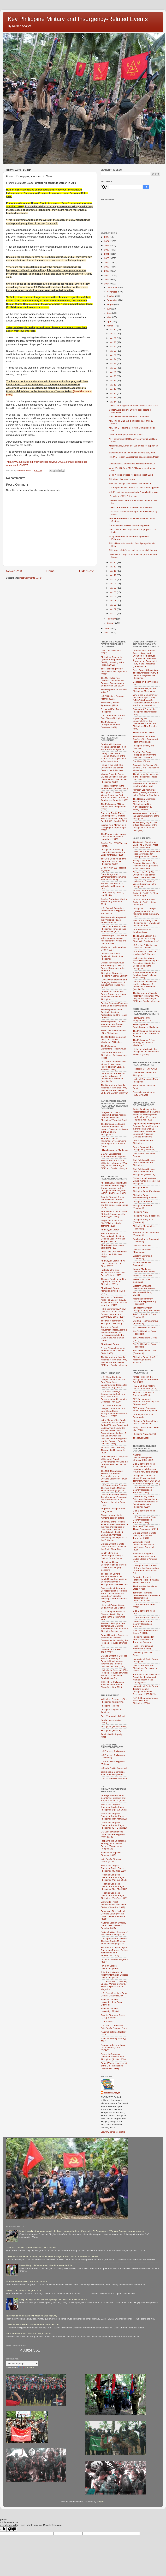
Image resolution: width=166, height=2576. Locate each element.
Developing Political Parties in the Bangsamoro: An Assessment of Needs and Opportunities (114, 939)
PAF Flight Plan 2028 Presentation (143, 1415)
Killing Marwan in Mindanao (114, 1150)
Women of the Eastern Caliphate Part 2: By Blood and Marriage (146, 893)
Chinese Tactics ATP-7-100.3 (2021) (112, 1650)
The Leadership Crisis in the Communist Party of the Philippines (146, 816)
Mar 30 (113, 333)
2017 (107, 271)
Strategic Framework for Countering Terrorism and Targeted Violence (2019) (113, 1798)
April (109, 321)
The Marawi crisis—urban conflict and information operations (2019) (113, 836)
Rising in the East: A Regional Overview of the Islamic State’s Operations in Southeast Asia (145, 864)
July (109, 309)
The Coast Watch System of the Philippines (113, 1031)
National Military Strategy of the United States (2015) (114, 1933)
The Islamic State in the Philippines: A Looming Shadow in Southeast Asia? (146, 938)
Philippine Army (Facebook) (146, 1191)
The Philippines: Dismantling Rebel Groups (113, 1047)
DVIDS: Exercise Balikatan (114, 1778)
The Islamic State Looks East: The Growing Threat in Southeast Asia (145, 845)
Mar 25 (113, 355)
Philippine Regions (110, 1706)
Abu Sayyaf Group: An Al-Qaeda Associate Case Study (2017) (113, 1263)
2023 (107, 245)
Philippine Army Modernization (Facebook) (145, 1196)
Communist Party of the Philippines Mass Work (144, 689)
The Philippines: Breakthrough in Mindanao (146, 1025)
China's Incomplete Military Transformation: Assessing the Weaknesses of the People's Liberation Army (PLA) (114, 1499)
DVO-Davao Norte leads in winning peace (129, 525)
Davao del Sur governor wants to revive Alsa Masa (133, 405)
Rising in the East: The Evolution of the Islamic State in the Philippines (112, 767)
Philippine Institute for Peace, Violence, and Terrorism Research (143, 1639)
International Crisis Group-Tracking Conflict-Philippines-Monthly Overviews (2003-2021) (146, 1690)
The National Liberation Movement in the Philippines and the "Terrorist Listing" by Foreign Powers (144, 804)
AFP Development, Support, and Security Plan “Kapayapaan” (146, 1401)
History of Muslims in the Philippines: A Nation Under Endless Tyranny (146, 1051)
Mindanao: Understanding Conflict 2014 (113, 948)
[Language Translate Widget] (22, 2363)
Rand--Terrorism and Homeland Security (143, 1647)
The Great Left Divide (143, 732)
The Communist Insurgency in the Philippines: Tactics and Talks (146, 777)
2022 (107, 250)
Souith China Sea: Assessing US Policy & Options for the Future (112, 1555)
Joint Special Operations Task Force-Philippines (112, 1773)
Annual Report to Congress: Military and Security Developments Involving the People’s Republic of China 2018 (114, 1461)
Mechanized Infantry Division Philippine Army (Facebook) (144, 1301)
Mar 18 (113, 385)
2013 (107, 628)
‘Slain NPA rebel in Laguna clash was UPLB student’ (31, 2247)
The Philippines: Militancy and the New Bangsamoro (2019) (113, 806)
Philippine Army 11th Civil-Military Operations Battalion (145, 1360)
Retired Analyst (112, 2093)
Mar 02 (113, 609)
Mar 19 (113, 380)
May (109, 317)
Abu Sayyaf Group (110, 1229)
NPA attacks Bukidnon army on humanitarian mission (33, 2324)
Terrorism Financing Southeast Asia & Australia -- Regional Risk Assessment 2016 (146, 1597)
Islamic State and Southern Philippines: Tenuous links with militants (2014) (114, 929)
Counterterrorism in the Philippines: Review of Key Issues (114, 1055)
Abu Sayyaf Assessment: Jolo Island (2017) (113, 1246)
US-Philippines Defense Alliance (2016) (112, 697)
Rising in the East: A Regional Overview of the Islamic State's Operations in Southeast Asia (113, 757)
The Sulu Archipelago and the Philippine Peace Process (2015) (113, 920)
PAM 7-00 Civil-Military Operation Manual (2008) (145, 1387)
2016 (107, 275)
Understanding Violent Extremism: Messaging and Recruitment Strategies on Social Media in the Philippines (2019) (146, 1501)
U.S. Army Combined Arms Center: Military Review (114, 1994)
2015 (107, 279)
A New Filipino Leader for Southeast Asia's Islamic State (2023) (113, 1350)
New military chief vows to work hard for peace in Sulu (45, 2265)
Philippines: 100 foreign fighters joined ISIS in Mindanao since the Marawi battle (146, 912)
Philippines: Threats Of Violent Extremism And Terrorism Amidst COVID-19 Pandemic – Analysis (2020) (114, 796)
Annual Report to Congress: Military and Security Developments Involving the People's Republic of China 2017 (114, 1640)
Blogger (100, 2501)
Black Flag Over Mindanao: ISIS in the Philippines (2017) (114, 1254)
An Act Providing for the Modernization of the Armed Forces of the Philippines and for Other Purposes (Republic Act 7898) (146, 1114)
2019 (107, 262)
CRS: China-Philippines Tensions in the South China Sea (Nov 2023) (112, 1684)
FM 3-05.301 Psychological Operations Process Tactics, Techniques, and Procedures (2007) (114, 1951)
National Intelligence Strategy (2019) (111, 1853)
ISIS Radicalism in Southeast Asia (142, 930)
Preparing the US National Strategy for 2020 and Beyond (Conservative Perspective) (113, 1845)
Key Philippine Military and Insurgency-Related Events (78, 19)
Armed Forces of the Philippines (143, 1141)
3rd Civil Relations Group (145, 1327)
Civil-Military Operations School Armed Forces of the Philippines (146, 1181)
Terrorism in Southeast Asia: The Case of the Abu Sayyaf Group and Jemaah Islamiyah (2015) (114, 1301)
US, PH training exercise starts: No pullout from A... (134, 492)
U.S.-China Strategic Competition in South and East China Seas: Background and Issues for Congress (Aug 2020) (114, 1382)
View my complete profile (113, 2132)
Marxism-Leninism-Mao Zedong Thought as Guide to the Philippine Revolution (146, 792)
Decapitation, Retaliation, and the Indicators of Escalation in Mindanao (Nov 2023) (113, 1077)
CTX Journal (107, 2021)
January (111, 623)
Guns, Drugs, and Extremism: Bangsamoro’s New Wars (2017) (113, 877)
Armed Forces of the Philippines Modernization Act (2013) (145, 1379)
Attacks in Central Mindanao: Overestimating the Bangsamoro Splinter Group (113, 1142)
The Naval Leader (141, 1438)
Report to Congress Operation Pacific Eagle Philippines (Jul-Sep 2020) (113, 2056)
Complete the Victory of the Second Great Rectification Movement (146, 768)
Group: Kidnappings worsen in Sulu (126, 434)
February (111, 619)
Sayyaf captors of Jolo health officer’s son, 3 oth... (133, 452)
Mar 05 (113, 596)
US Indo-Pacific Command (114, 1768)
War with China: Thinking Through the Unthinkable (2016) (113, 1450)
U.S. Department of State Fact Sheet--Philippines (113, 716)
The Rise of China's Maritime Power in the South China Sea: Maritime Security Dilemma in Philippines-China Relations (114, 1579)
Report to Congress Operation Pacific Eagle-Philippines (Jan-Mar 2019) (114, 1886)
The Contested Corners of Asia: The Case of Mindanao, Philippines (113, 1039)
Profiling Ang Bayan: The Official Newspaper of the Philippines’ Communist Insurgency (145, 826)
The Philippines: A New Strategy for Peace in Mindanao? (144, 1042)
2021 (107, 254)
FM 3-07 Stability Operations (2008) (110, 1967)
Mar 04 (113, 600)
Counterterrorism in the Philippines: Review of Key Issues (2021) (146, 1668)
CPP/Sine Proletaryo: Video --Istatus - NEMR (131, 507)
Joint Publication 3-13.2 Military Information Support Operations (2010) (114, 1975)
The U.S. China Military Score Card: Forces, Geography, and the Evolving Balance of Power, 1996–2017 (114, 1476)
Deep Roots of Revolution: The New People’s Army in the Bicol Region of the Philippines (146, 674)
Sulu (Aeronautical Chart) (113, 1716)
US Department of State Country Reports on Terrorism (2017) (144, 1535)
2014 (107, 284)
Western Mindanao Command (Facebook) (144, 1287)
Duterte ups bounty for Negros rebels (24, 2290)
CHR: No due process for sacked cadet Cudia (131, 475)
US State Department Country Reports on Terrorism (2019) (143, 1490)
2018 (107, 267)
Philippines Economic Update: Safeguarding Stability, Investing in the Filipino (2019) (112, 661)
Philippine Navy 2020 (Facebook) (143, 1220)
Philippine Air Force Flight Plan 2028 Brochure (145, 1422)
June (109, 313)
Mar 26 (113, 351)
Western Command (142, 1275)
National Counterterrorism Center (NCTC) (145, 1631)
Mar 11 (113, 571)
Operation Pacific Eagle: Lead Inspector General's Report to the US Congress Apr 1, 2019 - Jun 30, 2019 (114, 817)
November (112, 292)
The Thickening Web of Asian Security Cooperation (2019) (114, 671)
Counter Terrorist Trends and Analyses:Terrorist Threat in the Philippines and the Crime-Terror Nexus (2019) (114, 1202)
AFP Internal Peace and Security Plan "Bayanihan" (145, 1409)
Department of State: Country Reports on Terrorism (143, 1624)
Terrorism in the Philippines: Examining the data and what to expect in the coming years (146, 1678)
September (112, 300)
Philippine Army (140, 1187)
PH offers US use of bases (122, 479)
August (110, 304)
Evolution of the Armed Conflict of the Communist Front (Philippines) (145, 739)
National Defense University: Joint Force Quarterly (112, 2002)
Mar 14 (113, 402)
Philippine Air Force (142, 1201)
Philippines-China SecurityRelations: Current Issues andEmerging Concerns (113, 1566)
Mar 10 (113, 575)
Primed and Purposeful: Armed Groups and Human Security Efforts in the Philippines (114, 995)
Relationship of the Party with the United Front (145, 784)
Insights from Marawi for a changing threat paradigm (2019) (113, 827)
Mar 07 (113, 588)
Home (50, 571)
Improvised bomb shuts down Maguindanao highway (31, 2316)
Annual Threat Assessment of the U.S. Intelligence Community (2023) (114, 2066)
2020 (107, 258)
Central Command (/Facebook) (142, 1250)
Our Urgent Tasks (141, 761)
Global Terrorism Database (146, 1617)
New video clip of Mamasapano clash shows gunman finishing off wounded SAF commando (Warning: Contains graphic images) (81, 2231)
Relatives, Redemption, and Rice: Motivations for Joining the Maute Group (146, 854)
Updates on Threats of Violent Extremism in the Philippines (144, 884)
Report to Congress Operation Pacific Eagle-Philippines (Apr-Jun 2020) (114, 1807)
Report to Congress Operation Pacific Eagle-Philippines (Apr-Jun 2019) (114, 1877)
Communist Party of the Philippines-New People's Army (145, 712)
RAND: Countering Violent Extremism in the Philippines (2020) (145, 1700)
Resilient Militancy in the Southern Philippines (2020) (114, 787)
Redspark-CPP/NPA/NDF (145, 1069)
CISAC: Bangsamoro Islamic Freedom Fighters (113, 1155)
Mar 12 (113, 566)
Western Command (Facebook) (142, 1257)
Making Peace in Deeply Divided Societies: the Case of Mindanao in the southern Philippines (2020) (114, 778)
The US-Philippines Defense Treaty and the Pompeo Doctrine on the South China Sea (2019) (112, 682)
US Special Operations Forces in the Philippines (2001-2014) (113, 1834)
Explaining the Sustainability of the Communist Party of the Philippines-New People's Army (145, 723)
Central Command (142, 1245)
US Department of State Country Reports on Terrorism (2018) (144, 1520)
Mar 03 (113, 605)
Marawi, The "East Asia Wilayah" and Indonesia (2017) (112, 886)
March (110, 326)
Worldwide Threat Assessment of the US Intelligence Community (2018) (144, 1546)
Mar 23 (113, 363)
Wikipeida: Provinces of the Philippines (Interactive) (114, 1700)
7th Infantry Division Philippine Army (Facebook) (146, 1309)
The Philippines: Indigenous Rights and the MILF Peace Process (146, 1033)
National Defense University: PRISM (110, 2009)
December (112, 287)
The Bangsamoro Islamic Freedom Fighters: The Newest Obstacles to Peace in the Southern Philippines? (114, 1129)
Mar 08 (113, 583)
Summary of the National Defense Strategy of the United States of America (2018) (113, 1915)
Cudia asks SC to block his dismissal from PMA (132, 463)
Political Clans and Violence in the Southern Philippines (114, 1004)
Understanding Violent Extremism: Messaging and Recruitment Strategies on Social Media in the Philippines (146, 963)
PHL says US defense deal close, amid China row (133, 550)
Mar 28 (113, 342)
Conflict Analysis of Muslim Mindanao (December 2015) (114, 901)
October (111, 296)
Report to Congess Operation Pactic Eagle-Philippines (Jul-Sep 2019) (113, 1868)
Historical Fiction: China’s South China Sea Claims (113, 1606)
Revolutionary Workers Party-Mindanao (144, 1093)
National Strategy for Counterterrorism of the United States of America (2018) (145, 1557)
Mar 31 (113, 329)
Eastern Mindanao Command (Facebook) (144, 1270)
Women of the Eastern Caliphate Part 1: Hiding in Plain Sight (145, 902)
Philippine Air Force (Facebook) (142, 1206)
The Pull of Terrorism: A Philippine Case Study (112, 1322)
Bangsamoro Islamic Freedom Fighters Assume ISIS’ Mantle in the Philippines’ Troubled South (114, 1116)
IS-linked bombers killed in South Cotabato (26, 2281)
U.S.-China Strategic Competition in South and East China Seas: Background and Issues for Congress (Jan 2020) (114, 1396)
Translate (26, 2367)
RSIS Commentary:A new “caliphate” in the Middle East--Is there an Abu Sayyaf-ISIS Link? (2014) (113, 1313)
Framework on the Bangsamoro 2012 (142, 1019)
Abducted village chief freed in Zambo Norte (130, 483)
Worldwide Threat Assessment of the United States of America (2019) (113, 1904)
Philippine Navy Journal (144, 1434)
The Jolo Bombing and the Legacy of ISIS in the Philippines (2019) (113, 861)
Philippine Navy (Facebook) (146, 1216)
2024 (107, 241)
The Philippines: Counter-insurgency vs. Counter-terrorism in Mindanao (113, 1024)
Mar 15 (113, 397)
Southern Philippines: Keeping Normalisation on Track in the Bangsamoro (113, 747)
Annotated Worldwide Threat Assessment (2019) (146, 1527)
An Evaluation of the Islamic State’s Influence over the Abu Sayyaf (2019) (114, 1214)
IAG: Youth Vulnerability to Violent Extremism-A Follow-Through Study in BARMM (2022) (113, 1065)
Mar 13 (113, 562)
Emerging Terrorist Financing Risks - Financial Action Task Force (146, 1579)
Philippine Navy (140, 1212)
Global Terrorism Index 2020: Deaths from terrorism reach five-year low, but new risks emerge (145, 1468)
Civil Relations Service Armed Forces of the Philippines (144, 1162)
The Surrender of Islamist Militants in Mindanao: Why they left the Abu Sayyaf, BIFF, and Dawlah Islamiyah (114, 1089)
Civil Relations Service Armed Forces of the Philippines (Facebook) (144, 1171)
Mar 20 (113, 376)
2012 (107, 632)
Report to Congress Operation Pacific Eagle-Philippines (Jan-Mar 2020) (114, 1816)
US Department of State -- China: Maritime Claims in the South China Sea (113, 1546)
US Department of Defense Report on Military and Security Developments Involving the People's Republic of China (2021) (114, 1661)
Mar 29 (113, 338)
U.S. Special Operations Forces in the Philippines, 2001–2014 (113, 910)
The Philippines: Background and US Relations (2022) (110, 724)
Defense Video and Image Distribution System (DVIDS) (113, 2047)
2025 (107, 237)
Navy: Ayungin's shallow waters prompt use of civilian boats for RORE (53, 2299)
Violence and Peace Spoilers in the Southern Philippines (112, 956)
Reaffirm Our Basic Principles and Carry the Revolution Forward (144, 755)
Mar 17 (113, 389)
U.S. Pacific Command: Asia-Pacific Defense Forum (114, 2026)
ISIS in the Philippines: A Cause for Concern (145, 946)
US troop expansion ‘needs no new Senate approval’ (134, 487)
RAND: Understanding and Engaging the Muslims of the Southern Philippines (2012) (114, 983)
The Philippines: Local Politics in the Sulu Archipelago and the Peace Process (114, 1013)
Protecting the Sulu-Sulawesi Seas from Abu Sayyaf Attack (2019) (112, 1272)
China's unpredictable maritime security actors (112, 1516)
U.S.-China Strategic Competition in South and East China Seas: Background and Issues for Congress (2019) (114, 1410)
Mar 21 (113, 372)
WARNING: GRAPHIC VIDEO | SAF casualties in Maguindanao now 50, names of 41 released (53, 2256)
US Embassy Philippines (113, 1751)
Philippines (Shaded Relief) (114, 1726)
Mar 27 (113, 346)
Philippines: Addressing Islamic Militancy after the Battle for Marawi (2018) (113, 852)
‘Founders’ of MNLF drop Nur (123, 496)
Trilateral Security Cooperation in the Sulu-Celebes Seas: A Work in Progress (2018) (113, 1237)
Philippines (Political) (111, 1730)
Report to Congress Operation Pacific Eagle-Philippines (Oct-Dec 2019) (114, 1825)
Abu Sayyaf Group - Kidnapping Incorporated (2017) (113, 1290)
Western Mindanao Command (142, 1280)
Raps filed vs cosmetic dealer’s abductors (129, 416)
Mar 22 (113, 368)
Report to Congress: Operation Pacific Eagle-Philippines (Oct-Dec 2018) (114, 1895)
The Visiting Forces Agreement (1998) (110, 703)
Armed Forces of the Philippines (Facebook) (144, 1148)
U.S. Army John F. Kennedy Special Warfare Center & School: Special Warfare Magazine (114, 1985)
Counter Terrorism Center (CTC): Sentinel (113, 2016)
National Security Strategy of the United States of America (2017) (113, 1925)
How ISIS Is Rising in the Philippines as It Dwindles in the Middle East (146, 923)
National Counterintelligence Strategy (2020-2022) (143, 1457)
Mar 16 (113, 393)
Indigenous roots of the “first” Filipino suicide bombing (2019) (112, 1223)
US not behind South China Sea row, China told (29, 2333)
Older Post (86, 571)
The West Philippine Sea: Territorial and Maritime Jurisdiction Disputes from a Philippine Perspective (114, 1627)
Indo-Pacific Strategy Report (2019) (111, 1860)
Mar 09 (113, 579)
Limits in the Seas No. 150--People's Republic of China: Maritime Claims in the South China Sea (114, 1674)
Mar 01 (113, 613)
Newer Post (14, 571)
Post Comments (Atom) (30, 578)
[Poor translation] (12, 2529)
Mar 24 (113, 359)
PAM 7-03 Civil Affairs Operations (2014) (143, 1393)
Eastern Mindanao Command (142, 1263)
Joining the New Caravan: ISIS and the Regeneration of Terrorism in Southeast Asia (146, 1569)
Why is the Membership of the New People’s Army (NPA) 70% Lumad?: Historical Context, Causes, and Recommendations (146, 700)
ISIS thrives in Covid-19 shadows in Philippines (144, 952)
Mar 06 (113, 592)
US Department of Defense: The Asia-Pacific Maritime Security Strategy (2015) (114, 1488)
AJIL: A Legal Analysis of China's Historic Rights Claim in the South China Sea (113, 1615)
